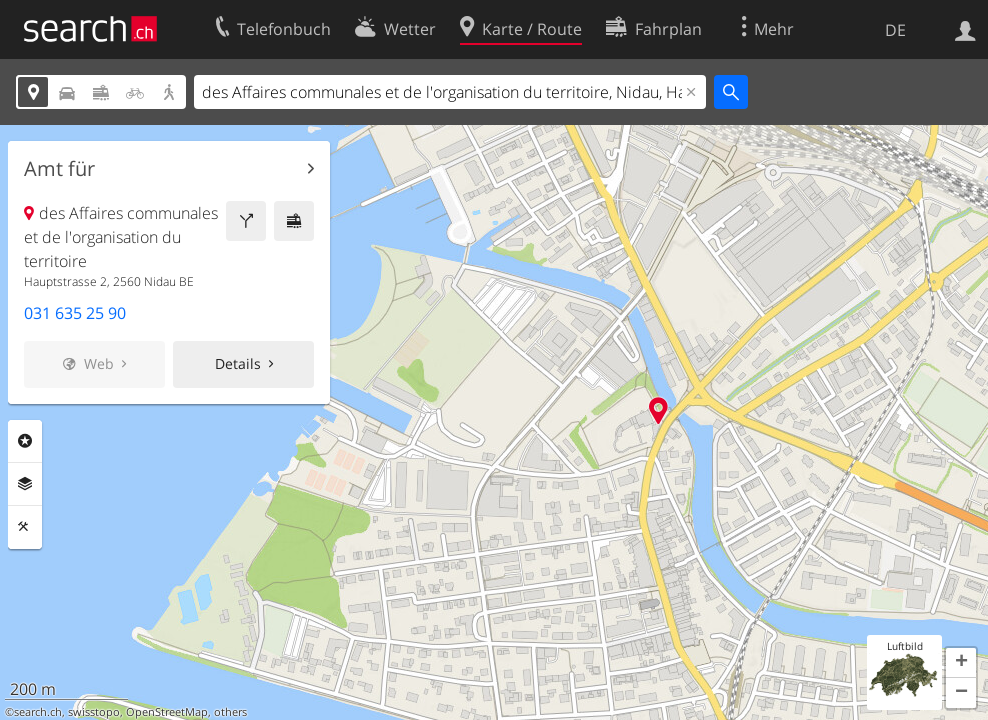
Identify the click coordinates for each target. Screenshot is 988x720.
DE (895, 30)
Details (238, 363)
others (230, 712)
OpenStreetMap (167, 712)
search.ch (38, 712)
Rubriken (25, 441)
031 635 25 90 (75, 313)
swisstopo (94, 712)
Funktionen (25, 527)
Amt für (59, 169)
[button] (961, 663)
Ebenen (25, 484)
